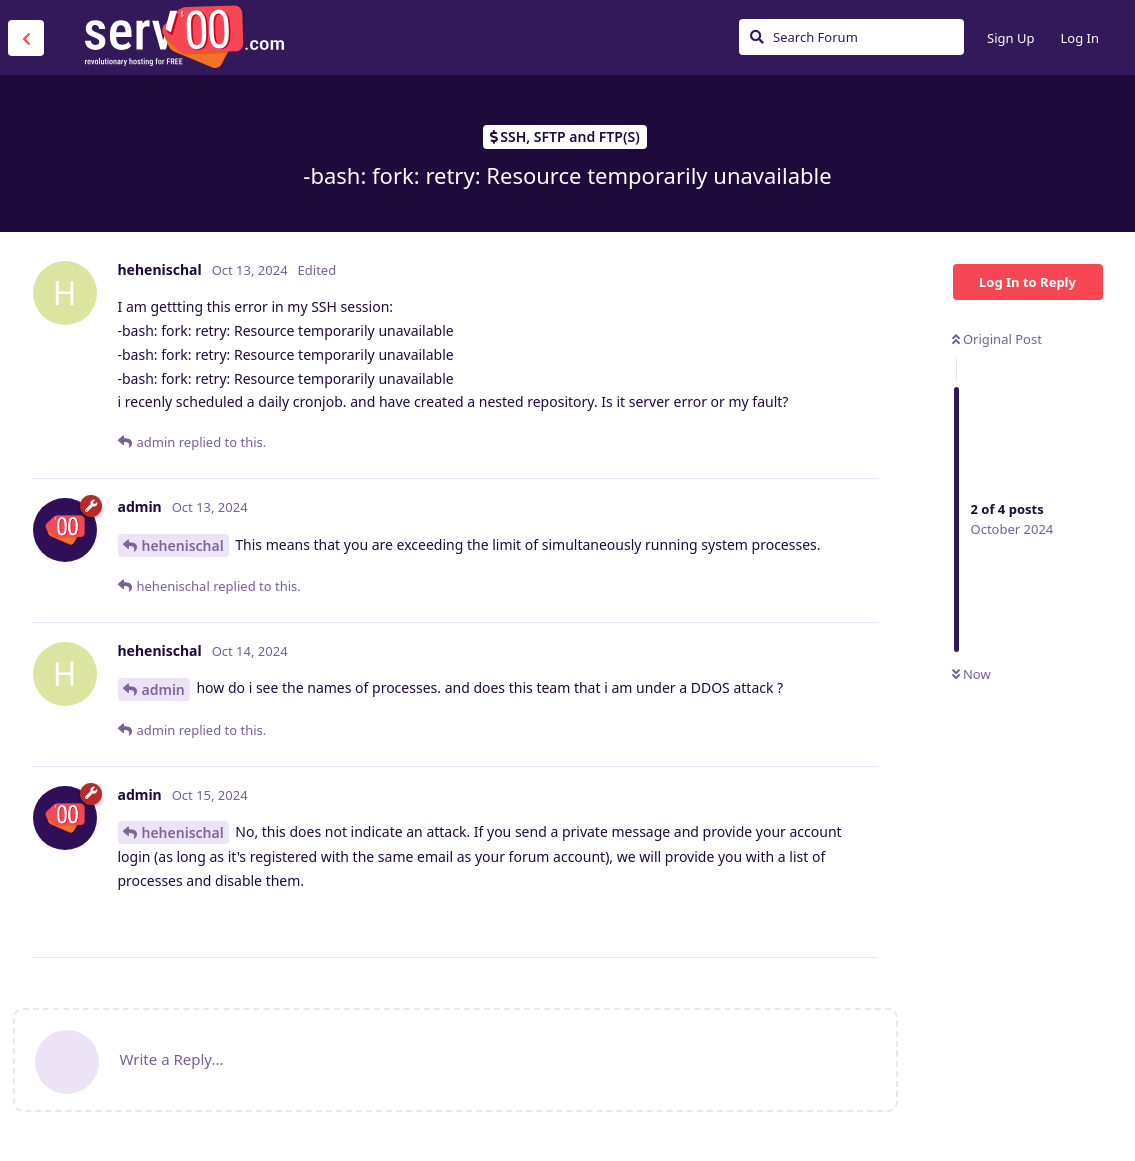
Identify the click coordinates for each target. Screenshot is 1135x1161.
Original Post (997, 339)
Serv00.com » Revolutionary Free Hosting (184, 37)
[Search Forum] (851, 37)
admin (163, 689)
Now (971, 674)
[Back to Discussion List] (26, 38)
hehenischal (183, 545)
